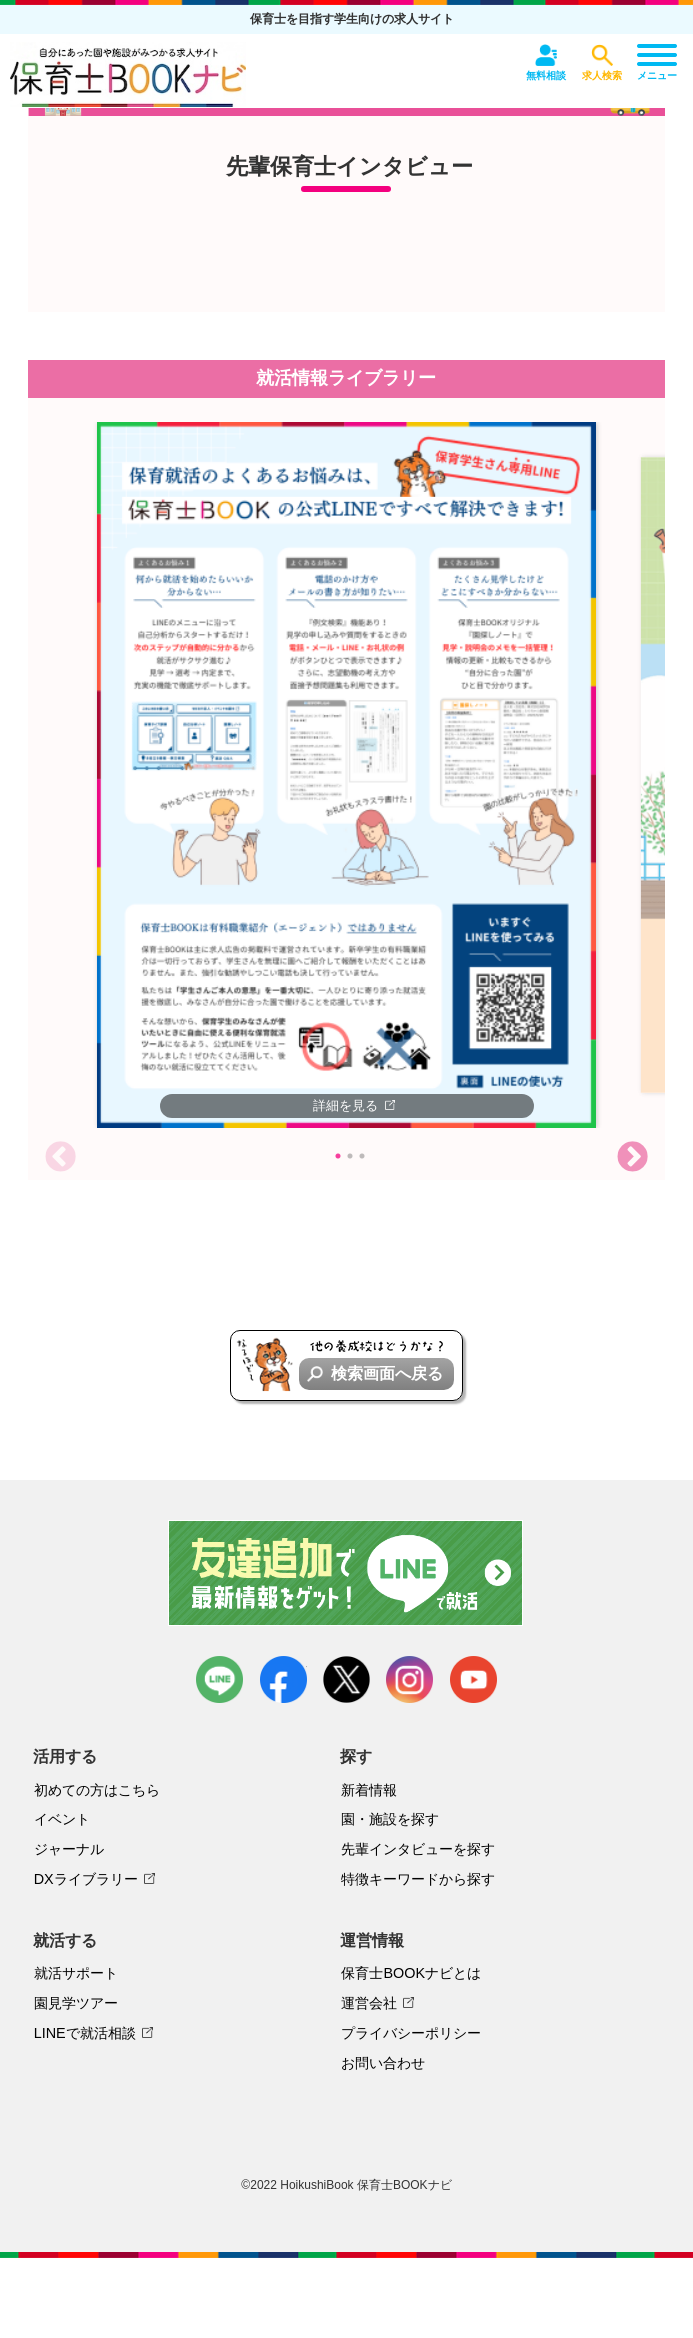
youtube (473, 1679)
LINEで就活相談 (85, 2033)
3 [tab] (362, 1156)
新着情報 (369, 1790)
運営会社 (369, 2003)
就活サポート (76, 1973)
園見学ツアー (76, 2003)
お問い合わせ (383, 2063)
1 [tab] (338, 1156)
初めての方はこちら (97, 1790)
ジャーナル (69, 1849)
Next (632, 1157)
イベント (62, 1819)
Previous (60, 1157)
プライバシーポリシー (411, 2033)
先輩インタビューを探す (418, 1849)
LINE (219, 1679)
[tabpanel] (347, 775)
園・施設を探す (390, 1819)
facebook (283, 1679)
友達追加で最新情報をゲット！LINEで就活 (346, 1573)
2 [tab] (350, 1156)
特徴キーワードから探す (418, 1879)
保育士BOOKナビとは (411, 1973)
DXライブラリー (86, 1879)
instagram (409, 1679)
